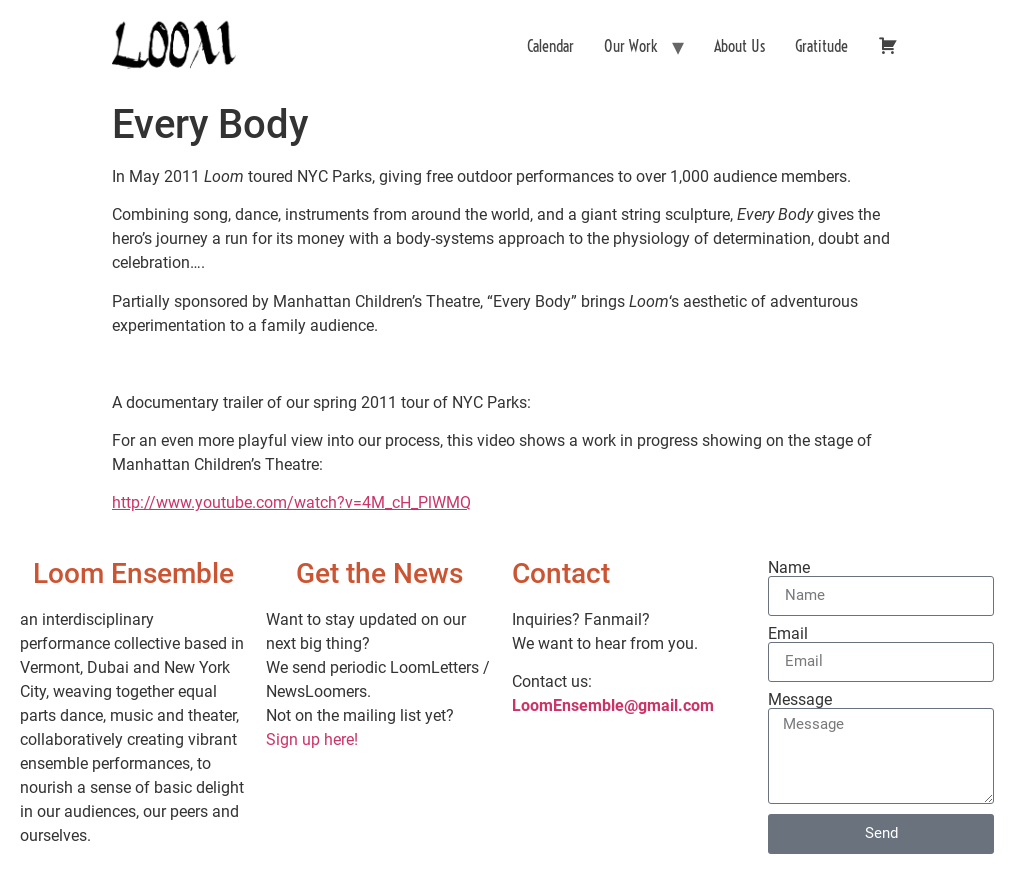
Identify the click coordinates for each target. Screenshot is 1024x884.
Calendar (550, 46)
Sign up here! (312, 739)
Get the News (379, 573)
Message (800, 700)
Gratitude (821, 46)
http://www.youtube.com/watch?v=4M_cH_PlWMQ (291, 502)
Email (788, 634)
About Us (739, 46)
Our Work (630, 46)
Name (789, 568)
